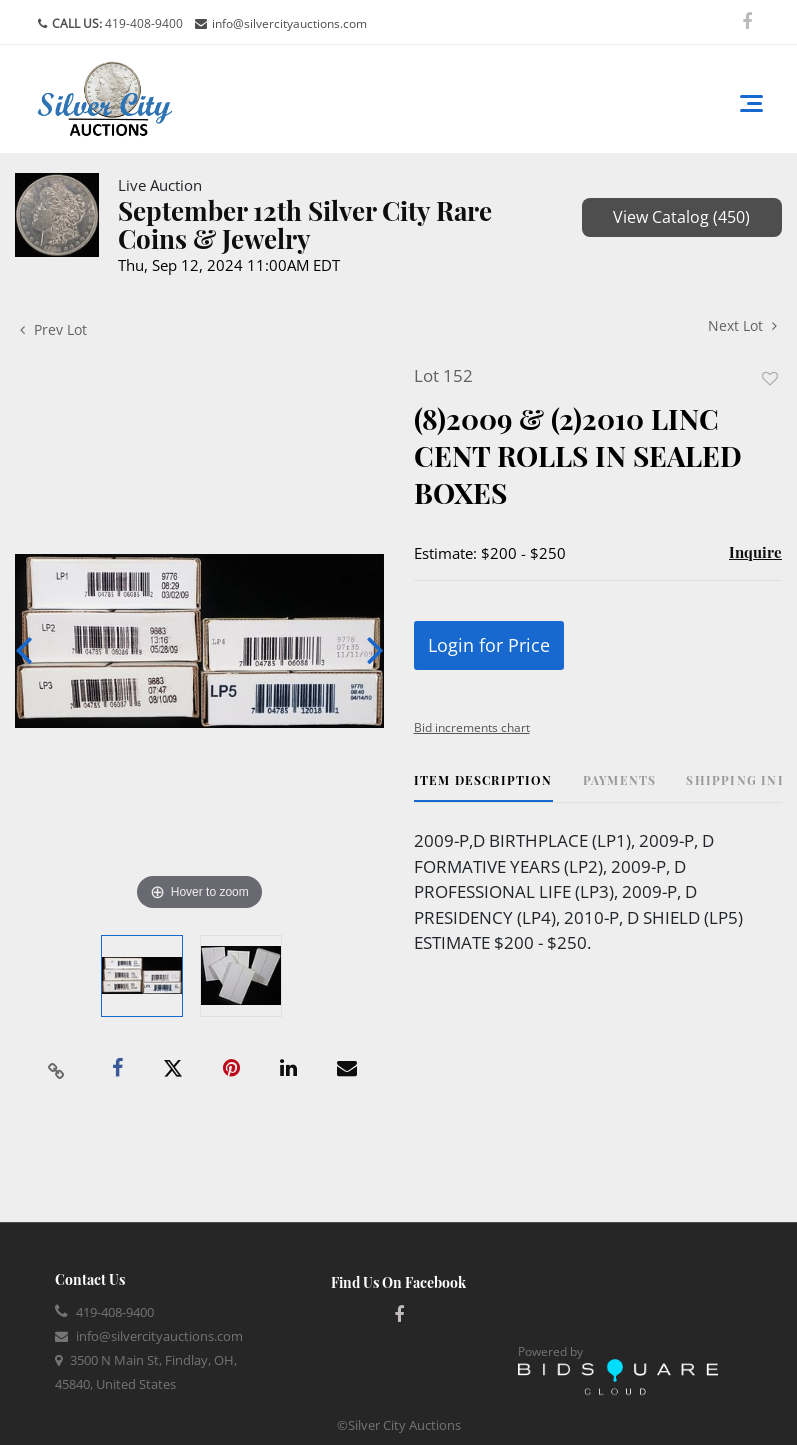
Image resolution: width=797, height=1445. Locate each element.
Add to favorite (770, 378)
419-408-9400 (142, 23)
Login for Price (489, 645)
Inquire (755, 552)
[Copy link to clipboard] (57, 1069)
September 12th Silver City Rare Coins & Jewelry (305, 224)
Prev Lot (53, 329)
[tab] (483, 787)
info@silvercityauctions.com (289, 23)
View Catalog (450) (681, 217)
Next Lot (742, 325)
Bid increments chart (472, 727)
